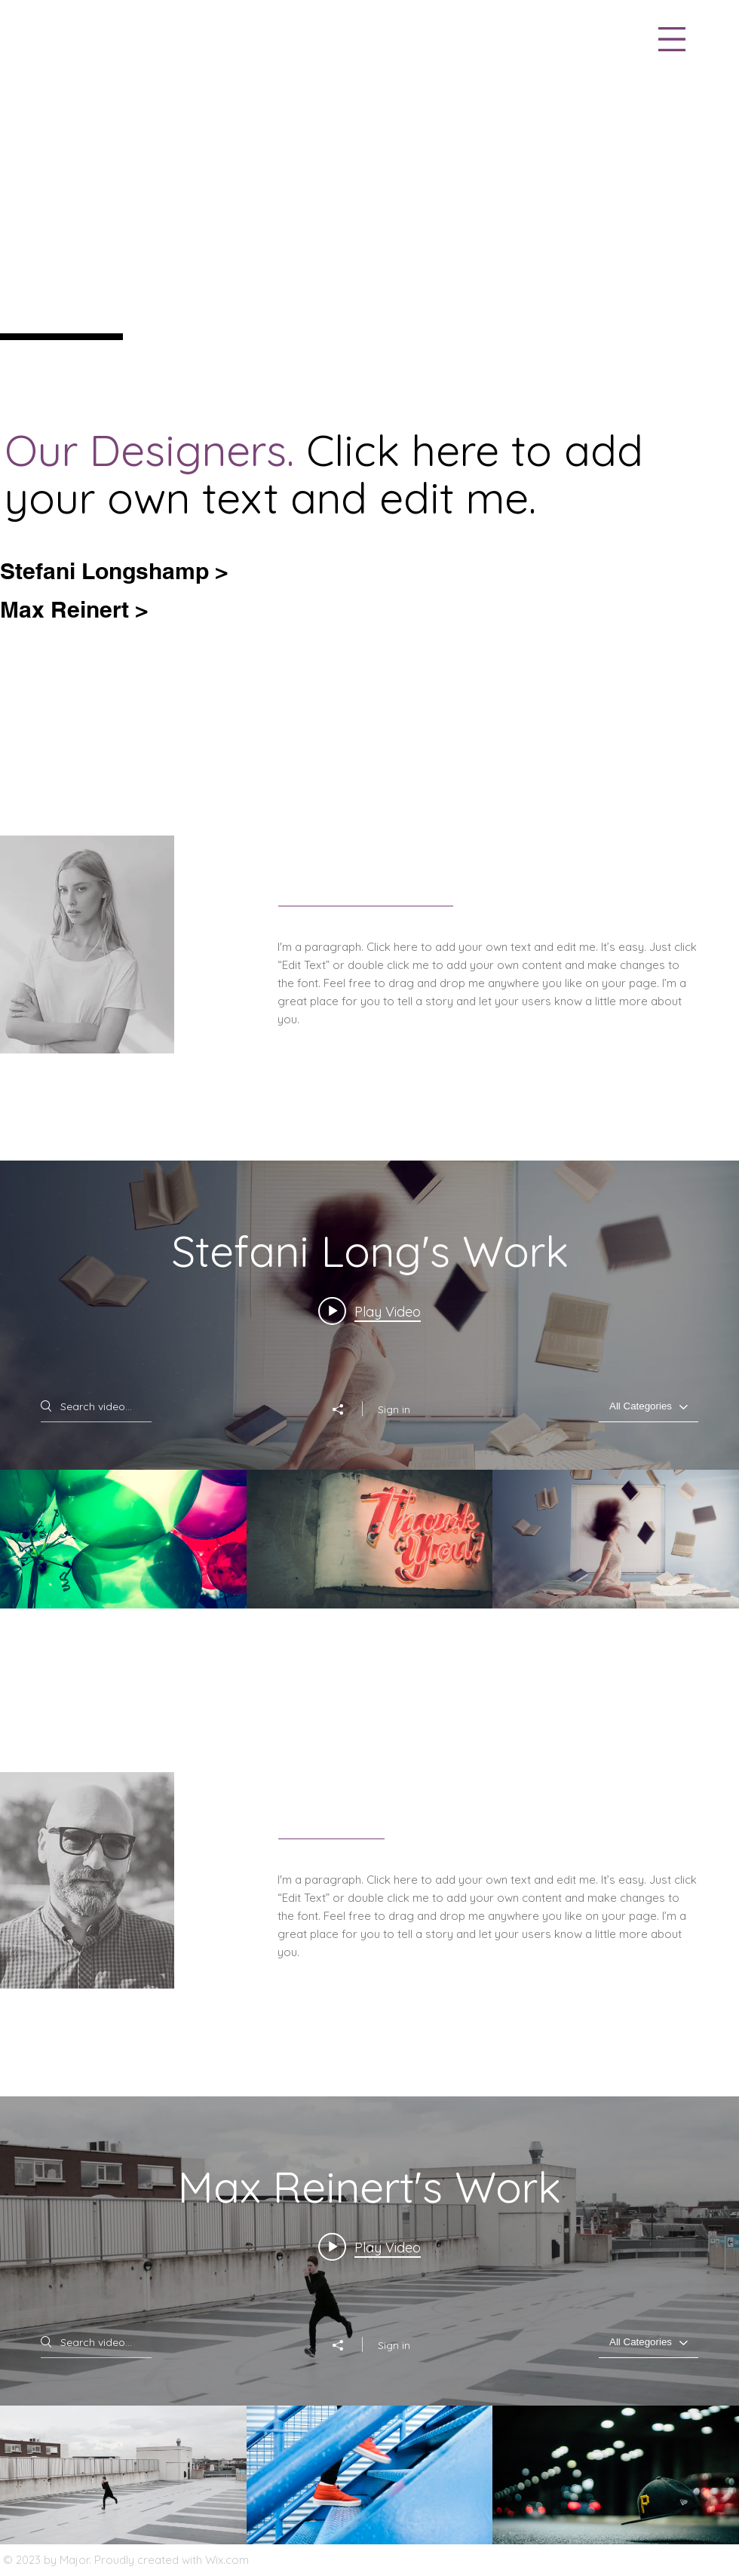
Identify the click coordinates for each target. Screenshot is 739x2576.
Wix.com (227, 2560)
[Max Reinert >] (82, 608)
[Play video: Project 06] (369, 1311)
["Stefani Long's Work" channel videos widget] (369, 1384)
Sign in (394, 1409)
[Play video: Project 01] (369, 2247)
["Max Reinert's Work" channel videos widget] (369, 2320)
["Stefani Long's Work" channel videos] (369, 1539)
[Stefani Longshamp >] (122, 570)
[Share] (345, 1409)
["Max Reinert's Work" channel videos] (369, 2475)
